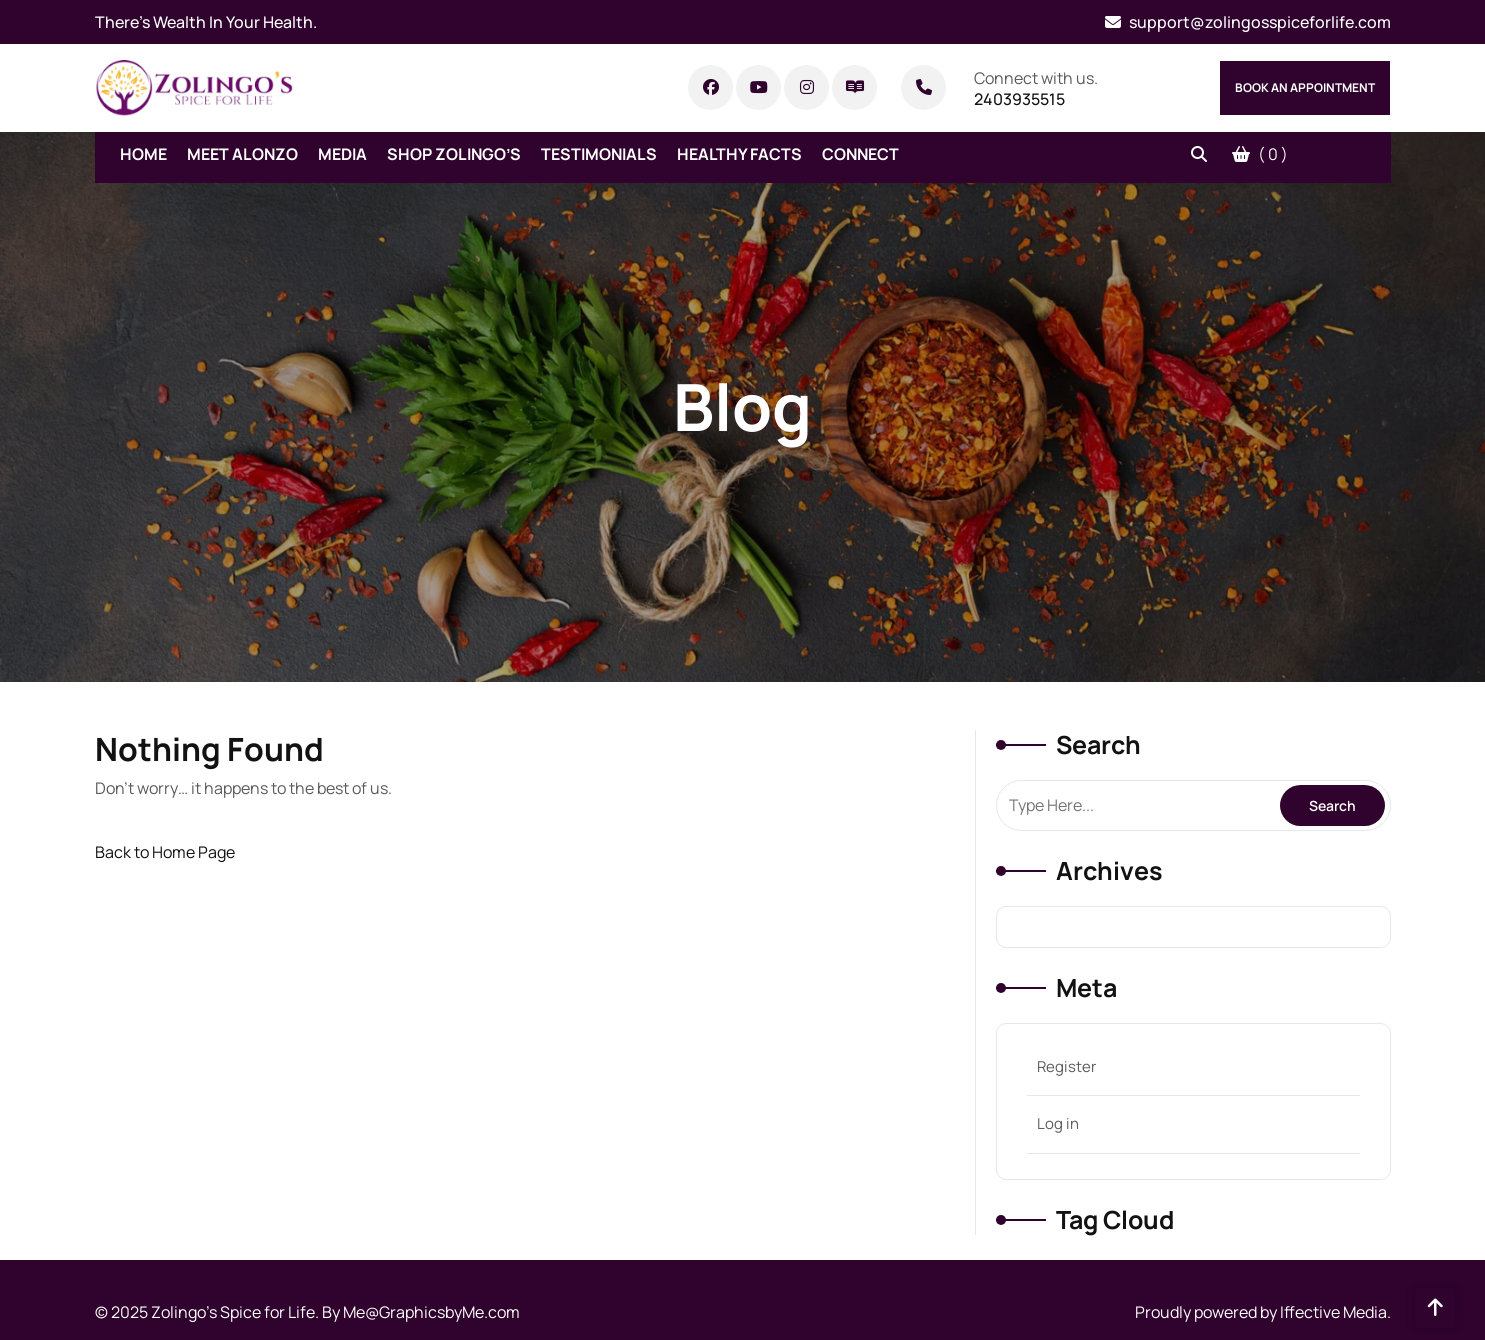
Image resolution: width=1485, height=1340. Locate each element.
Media (342, 154)
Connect (860, 154)
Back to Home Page (165, 852)
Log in (1058, 1123)
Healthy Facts (739, 154)
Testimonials (599, 154)
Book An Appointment (1305, 87)
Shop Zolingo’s (454, 154)
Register (1066, 1066)
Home (143, 154)
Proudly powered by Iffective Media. (1263, 1312)
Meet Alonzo (242, 154)
